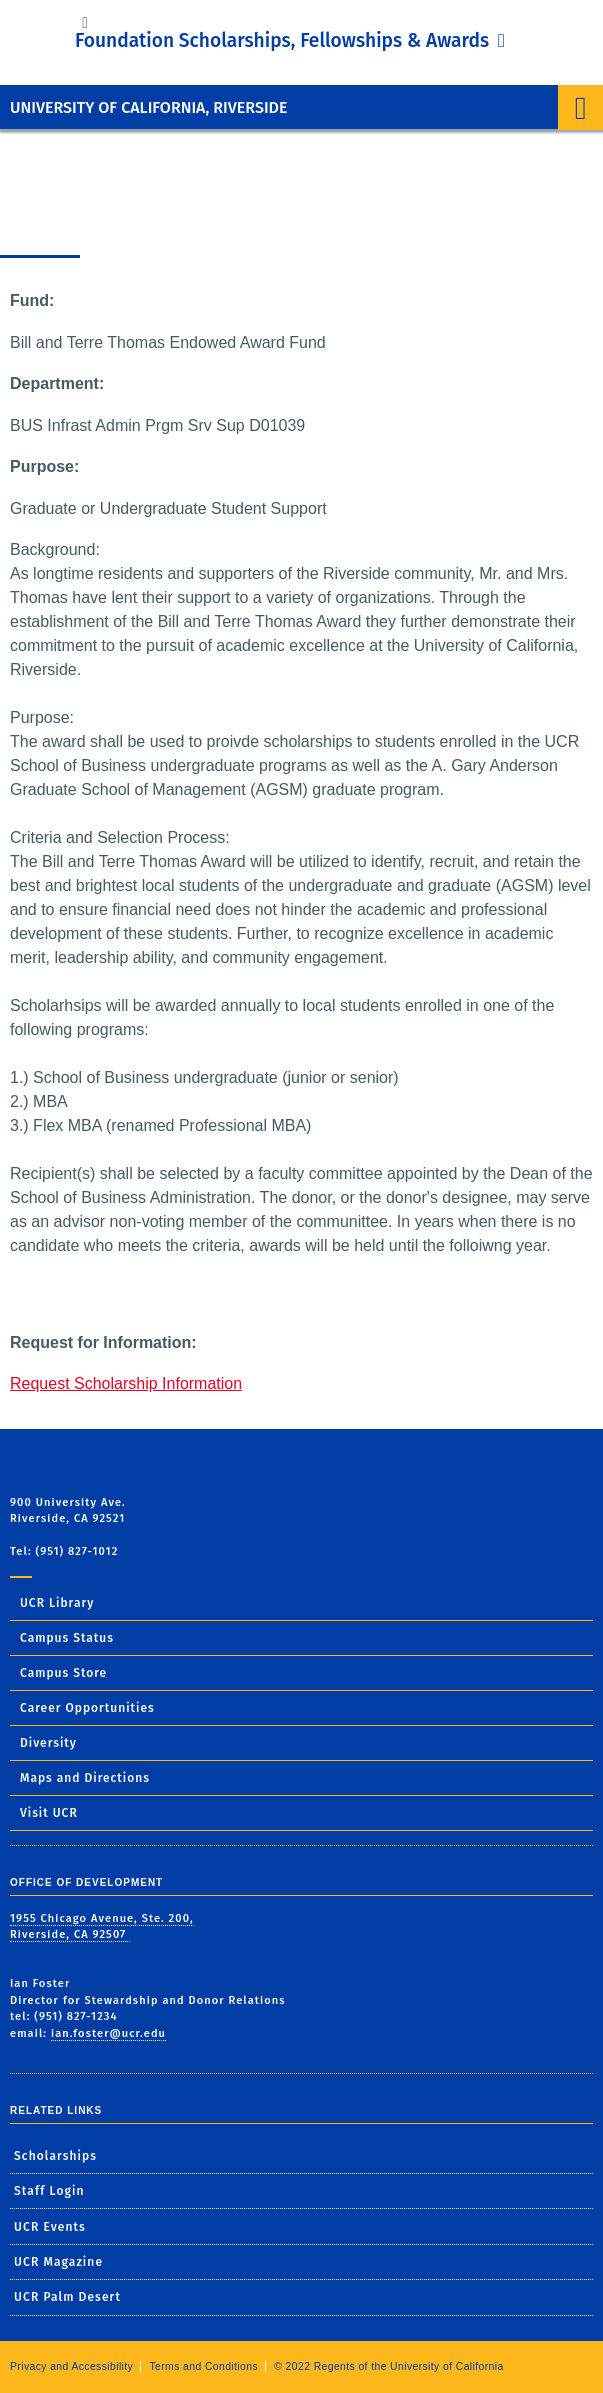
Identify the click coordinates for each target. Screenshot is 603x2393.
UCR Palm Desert (67, 2297)
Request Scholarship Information (126, 1383)
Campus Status (67, 1638)
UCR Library (57, 1603)
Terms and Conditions (203, 2366)
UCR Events (50, 2227)
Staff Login (49, 2191)
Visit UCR (49, 1813)
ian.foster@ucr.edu (108, 2033)
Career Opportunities (87, 1708)
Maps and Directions (85, 1778)
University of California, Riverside (148, 107)
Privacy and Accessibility (71, 2366)
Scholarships (55, 2156)
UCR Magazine (58, 2262)
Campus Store (63, 1673)
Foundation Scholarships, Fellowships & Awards (284, 40)
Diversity (48, 1743)
